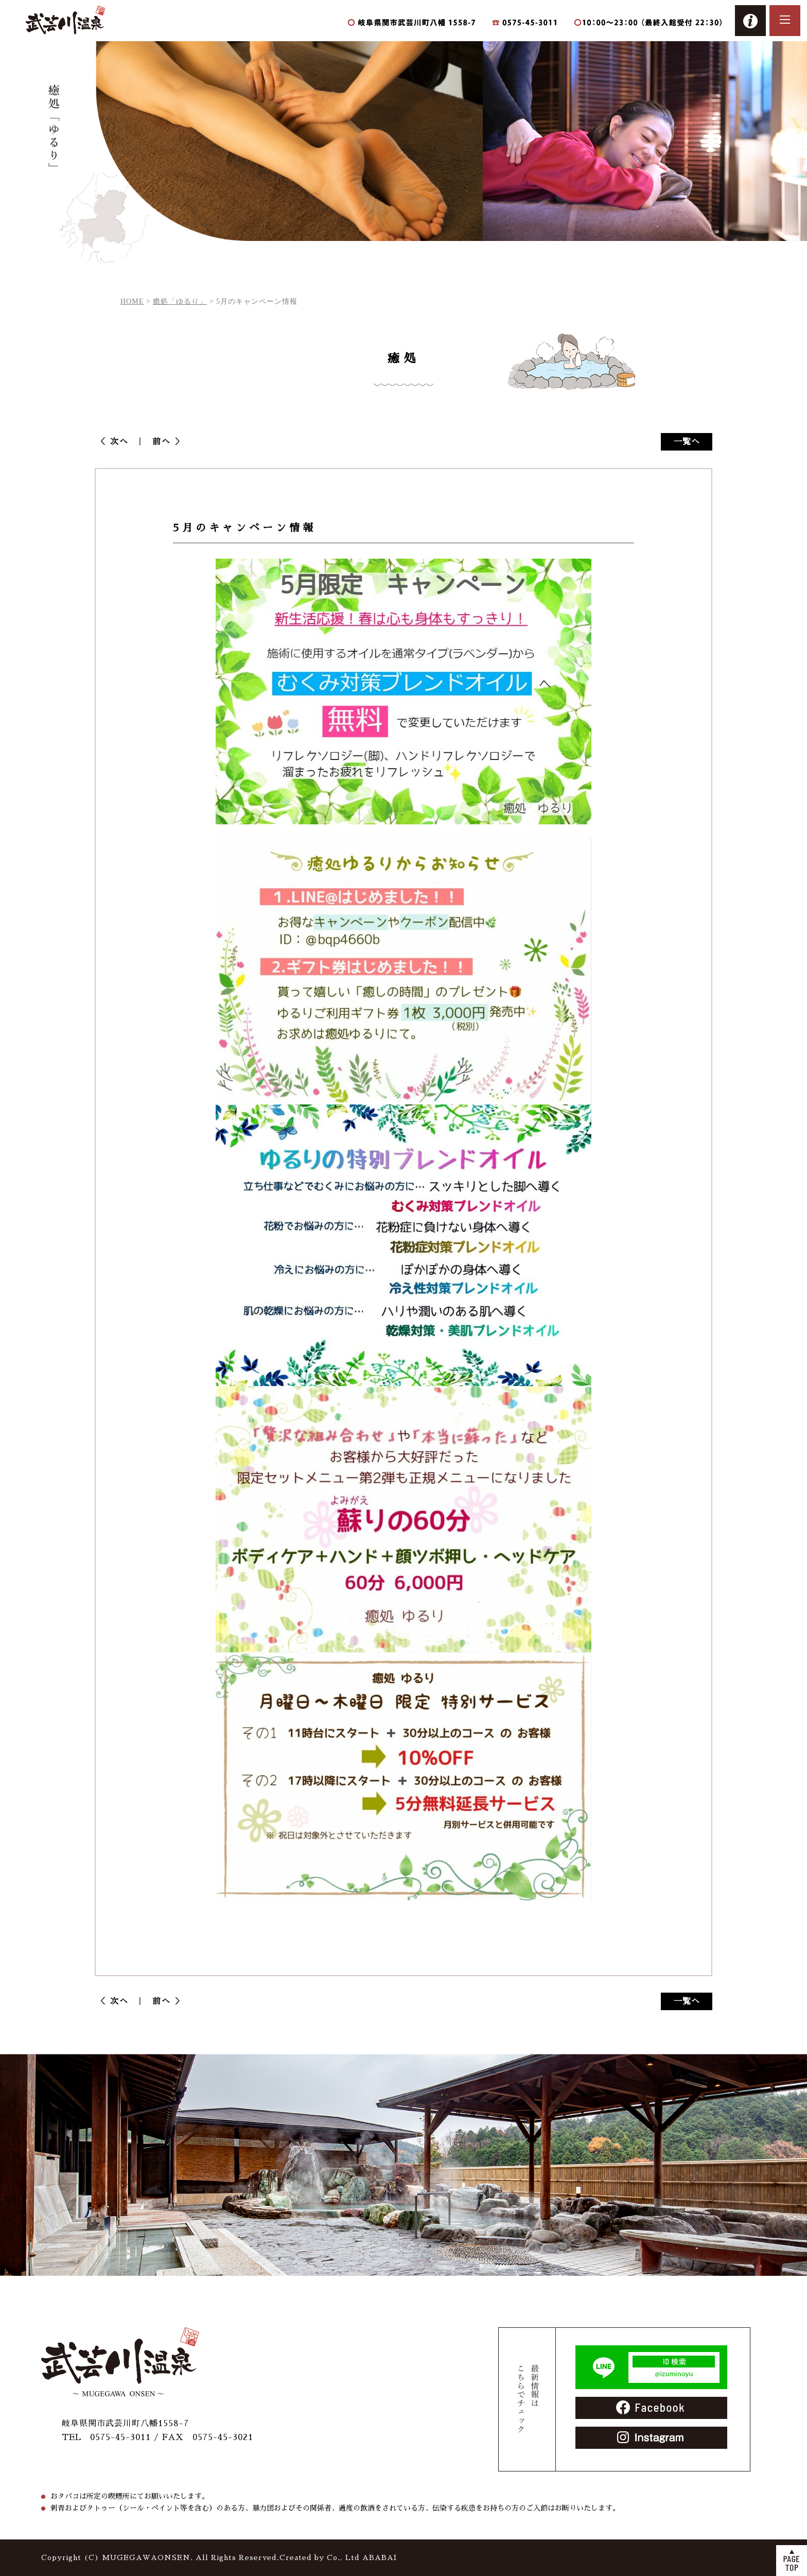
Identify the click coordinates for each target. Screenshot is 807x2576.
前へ (157, 442)
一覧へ (687, 442)
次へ (124, 442)
